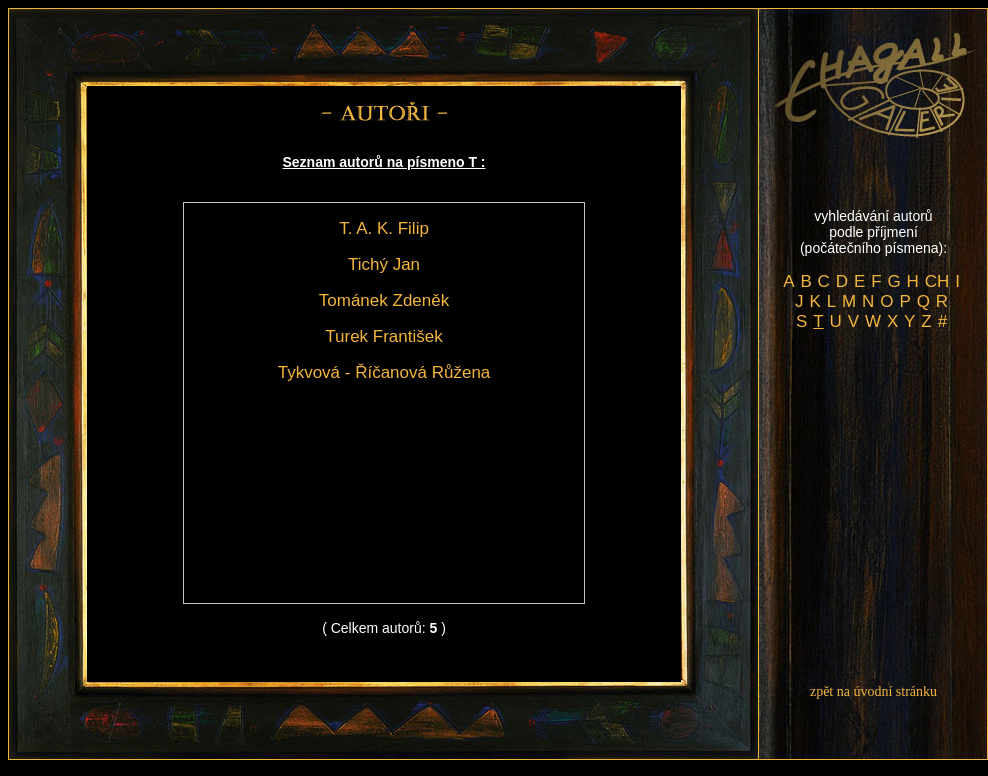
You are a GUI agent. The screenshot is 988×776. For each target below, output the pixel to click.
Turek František (383, 336)
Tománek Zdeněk (384, 300)
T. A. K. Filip (384, 228)
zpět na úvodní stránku (873, 691)
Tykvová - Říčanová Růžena (384, 372)
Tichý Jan (384, 264)
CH (937, 281)
